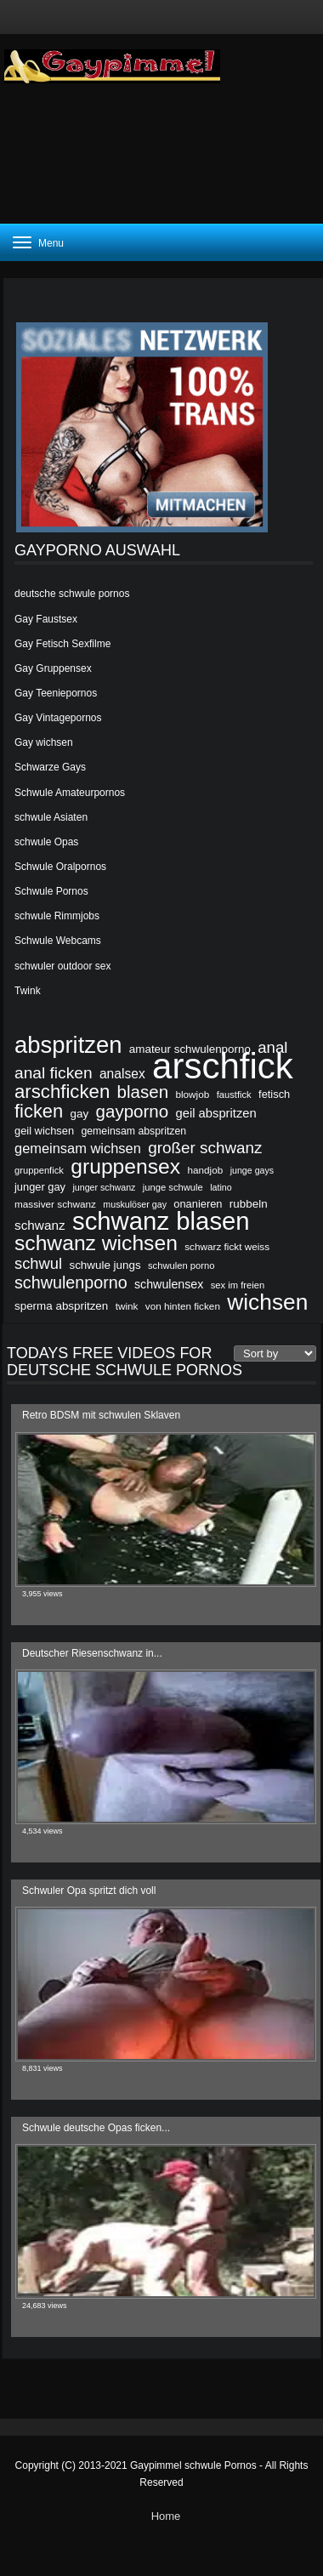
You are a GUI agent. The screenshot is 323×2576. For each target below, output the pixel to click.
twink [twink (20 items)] (127, 1305)
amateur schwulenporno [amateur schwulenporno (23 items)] (190, 1049)
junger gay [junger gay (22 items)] (39, 1186)
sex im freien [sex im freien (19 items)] (238, 1285)
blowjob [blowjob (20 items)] (192, 1094)
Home (166, 2516)
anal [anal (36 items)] (272, 1047)
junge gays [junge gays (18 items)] (252, 1170)
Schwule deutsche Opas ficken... (96, 2128)
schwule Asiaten (51, 817)
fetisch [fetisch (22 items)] (274, 1094)
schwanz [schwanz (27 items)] (39, 1225)
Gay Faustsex (45, 619)
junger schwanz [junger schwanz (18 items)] (103, 1187)
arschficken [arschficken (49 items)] (62, 1091)
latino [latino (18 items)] (220, 1187)
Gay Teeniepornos (55, 693)
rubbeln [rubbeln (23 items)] (249, 1203)
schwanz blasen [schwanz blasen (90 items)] (161, 1221)
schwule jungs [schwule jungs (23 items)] (104, 1265)
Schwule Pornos (51, 891)
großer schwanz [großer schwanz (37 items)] (205, 1148)
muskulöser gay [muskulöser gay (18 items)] (135, 1204)
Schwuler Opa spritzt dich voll (89, 1890)
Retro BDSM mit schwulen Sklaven (101, 1415)
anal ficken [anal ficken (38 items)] (53, 1073)
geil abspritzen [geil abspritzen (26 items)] (216, 1113)
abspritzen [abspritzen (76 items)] (68, 1045)
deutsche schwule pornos (71, 594)
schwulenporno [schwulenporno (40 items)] (71, 1282)
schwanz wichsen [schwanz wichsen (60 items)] (96, 1243)
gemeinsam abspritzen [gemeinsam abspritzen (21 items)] (133, 1131)
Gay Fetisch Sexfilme (62, 644)
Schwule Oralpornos (60, 867)
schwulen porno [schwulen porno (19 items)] (181, 1265)
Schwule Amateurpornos (69, 793)
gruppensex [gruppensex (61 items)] (125, 1166)
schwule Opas (46, 842)
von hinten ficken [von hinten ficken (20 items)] (182, 1305)
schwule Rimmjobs (56, 916)
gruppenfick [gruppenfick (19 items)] (39, 1170)
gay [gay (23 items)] (80, 1113)
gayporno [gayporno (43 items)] (132, 1111)
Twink (27, 991)
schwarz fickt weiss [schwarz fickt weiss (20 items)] (226, 1246)
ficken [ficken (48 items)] (38, 1111)
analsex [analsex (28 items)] (122, 1073)
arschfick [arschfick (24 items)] (222, 1066)
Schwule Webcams (57, 941)
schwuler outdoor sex (62, 966)
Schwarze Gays (50, 767)
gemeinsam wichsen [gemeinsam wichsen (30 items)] (77, 1148)
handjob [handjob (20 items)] (205, 1169)
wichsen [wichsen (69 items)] (267, 1302)
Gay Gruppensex (53, 668)
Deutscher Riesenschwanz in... (92, 1653)
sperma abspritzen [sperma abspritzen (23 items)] (61, 1305)
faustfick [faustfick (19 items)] (234, 1094)
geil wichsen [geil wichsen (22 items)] (44, 1130)
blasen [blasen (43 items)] (143, 1091)
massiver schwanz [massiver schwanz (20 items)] (55, 1203)
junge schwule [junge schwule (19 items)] (173, 1187)
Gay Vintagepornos (58, 718)
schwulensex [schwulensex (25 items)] (168, 1284)
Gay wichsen (43, 742)
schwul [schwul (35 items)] (38, 1263)
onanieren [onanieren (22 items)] (197, 1203)
